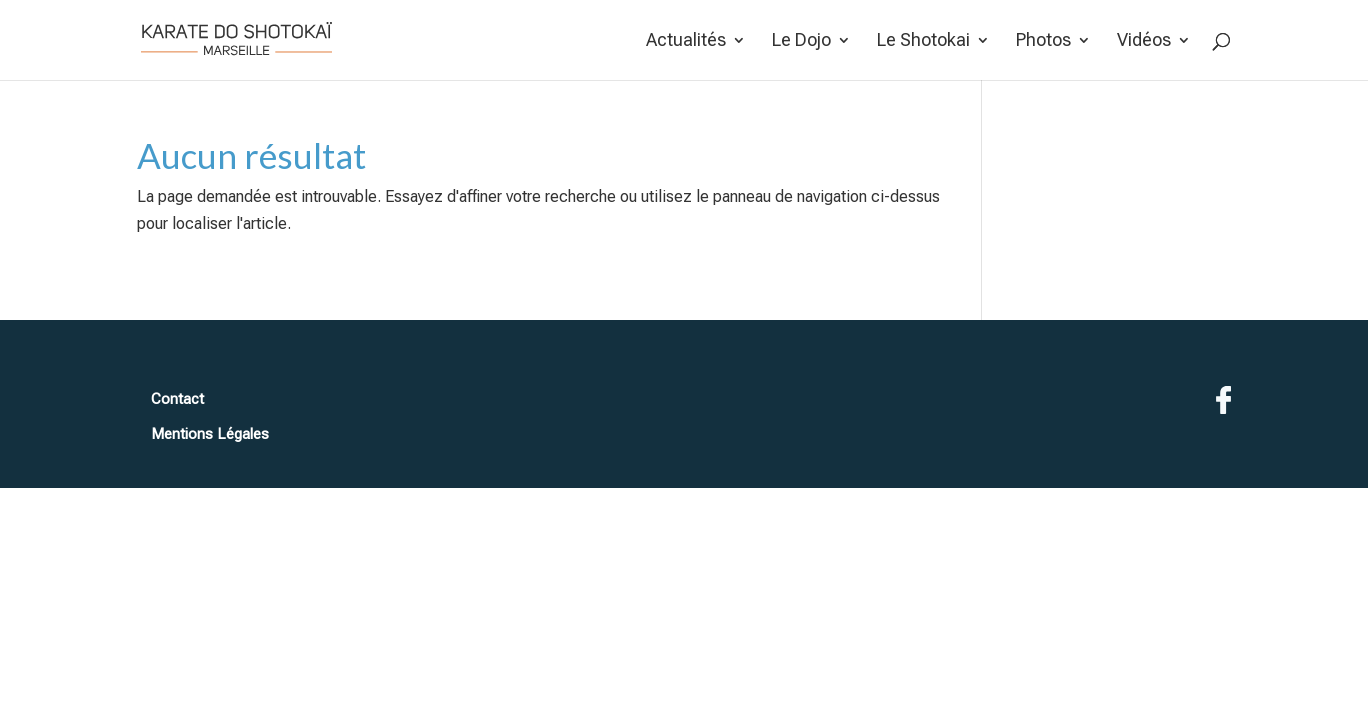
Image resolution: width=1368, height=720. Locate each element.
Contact (177, 399)
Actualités (686, 41)
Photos (1043, 41)
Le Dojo (801, 41)
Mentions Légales (210, 434)
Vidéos (1144, 41)
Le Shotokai (923, 41)
